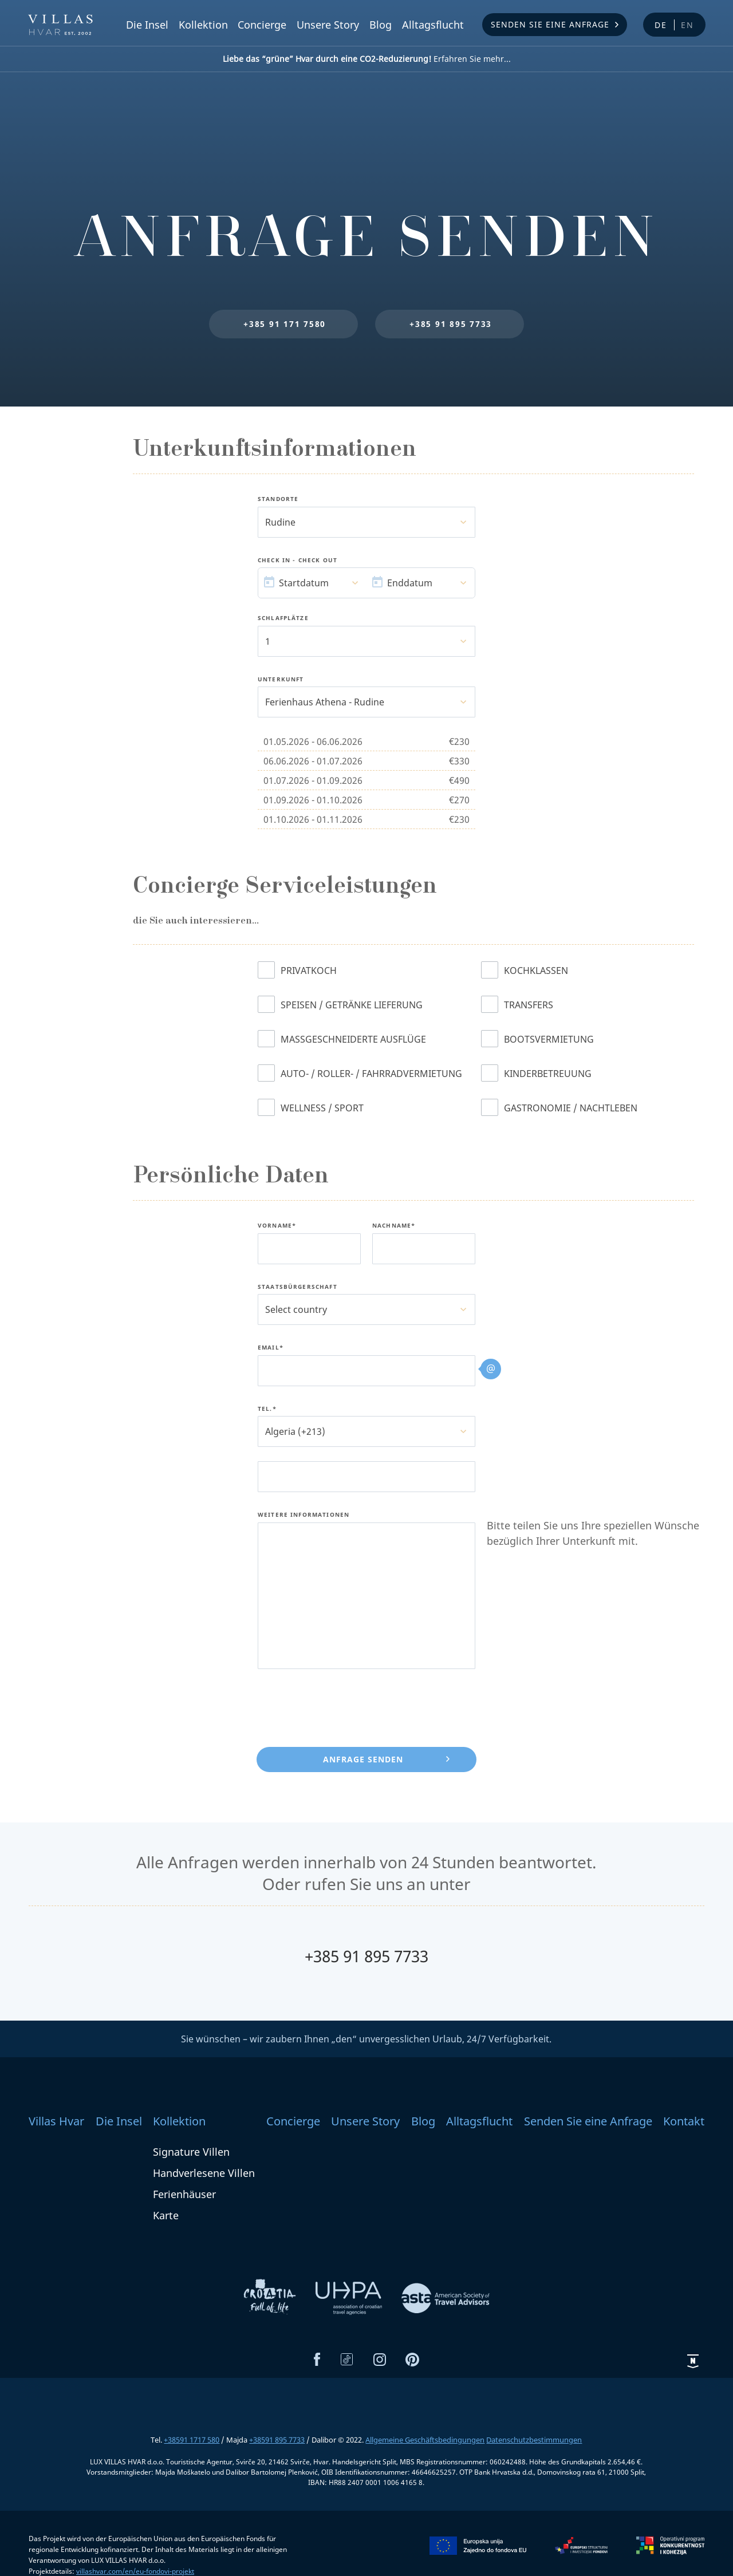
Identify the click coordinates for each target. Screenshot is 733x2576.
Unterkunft (281, 679)
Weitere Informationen (303, 1515)
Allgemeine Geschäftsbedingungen (424, 2440)
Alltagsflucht (433, 24)
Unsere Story (328, 24)
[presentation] (345, 1705)
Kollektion (203, 24)
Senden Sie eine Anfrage (550, 24)
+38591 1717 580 (191, 2440)
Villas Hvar (56, 2121)
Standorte (278, 499)
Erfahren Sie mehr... (367, 58)
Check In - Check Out (297, 560)
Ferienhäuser (184, 2194)
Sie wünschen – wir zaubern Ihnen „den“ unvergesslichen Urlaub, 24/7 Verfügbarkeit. (366, 2039)
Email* (270, 1347)
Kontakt (683, 2121)
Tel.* (267, 1409)
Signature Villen (191, 2152)
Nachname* (393, 1225)
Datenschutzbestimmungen (534, 2440)
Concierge (262, 24)
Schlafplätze (283, 618)
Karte (166, 2215)
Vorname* (277, 1225)
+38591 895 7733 (277, 2440)
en (687, 24)
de (661, 24)
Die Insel (147, 24)
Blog (380, 24)
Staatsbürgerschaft (297, 1287)
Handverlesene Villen (204, 2173)
